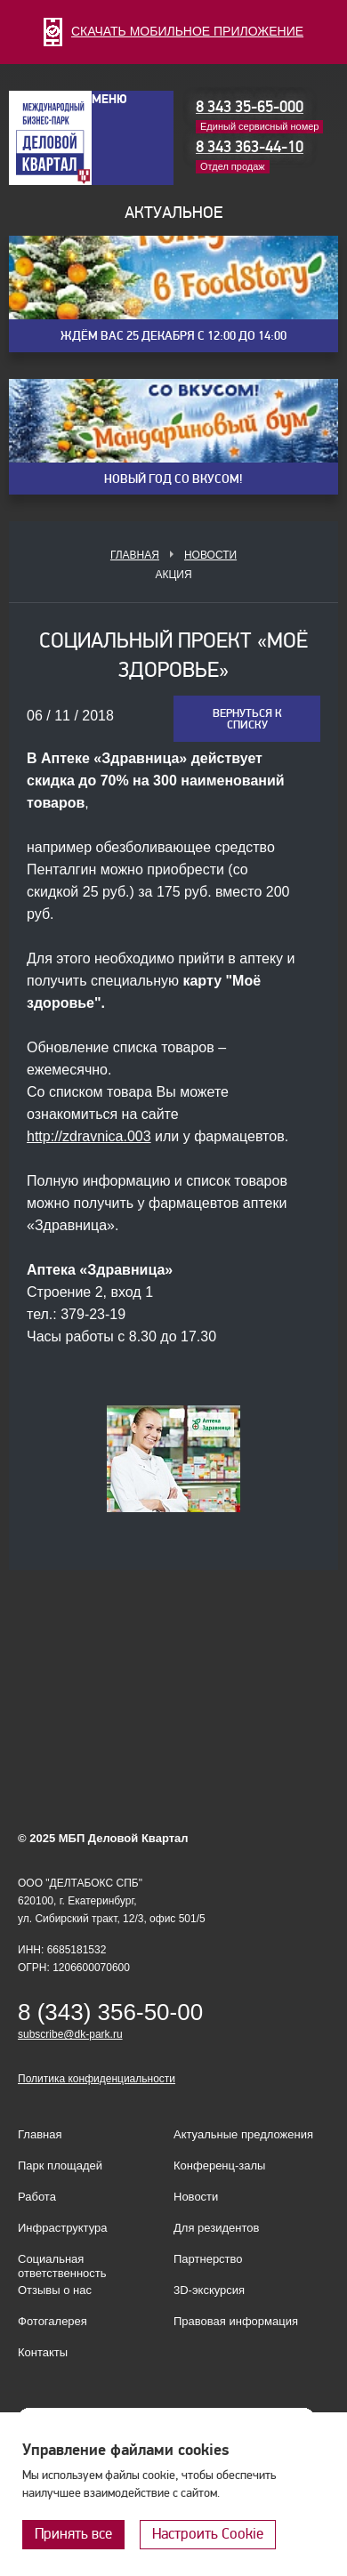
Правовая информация (236, 2321)
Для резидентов (216, 2227)
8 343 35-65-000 (249, 107)
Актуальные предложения (243, 2134)
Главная (134, 555)
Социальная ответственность (62, 2266)
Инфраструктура (62, 2227)
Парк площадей (60, 2165)
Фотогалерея (52, 2321)
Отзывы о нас (55, 2290)
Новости (210, 555)
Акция (173, 574)
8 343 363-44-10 (249, 147)
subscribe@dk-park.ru (70, 2034)
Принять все (73, 2533)
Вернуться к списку (247, 719)
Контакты (43, 2352)
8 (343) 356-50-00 (110, 2012)
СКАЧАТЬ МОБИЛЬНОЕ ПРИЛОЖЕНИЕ (173, 31)
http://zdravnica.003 (89, 1136)
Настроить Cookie (207, 2533)
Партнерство (208, 2259)
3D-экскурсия (209, 2290)
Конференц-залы (219, 2165)
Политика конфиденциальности (96, 2079)
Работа (37, 2196)
